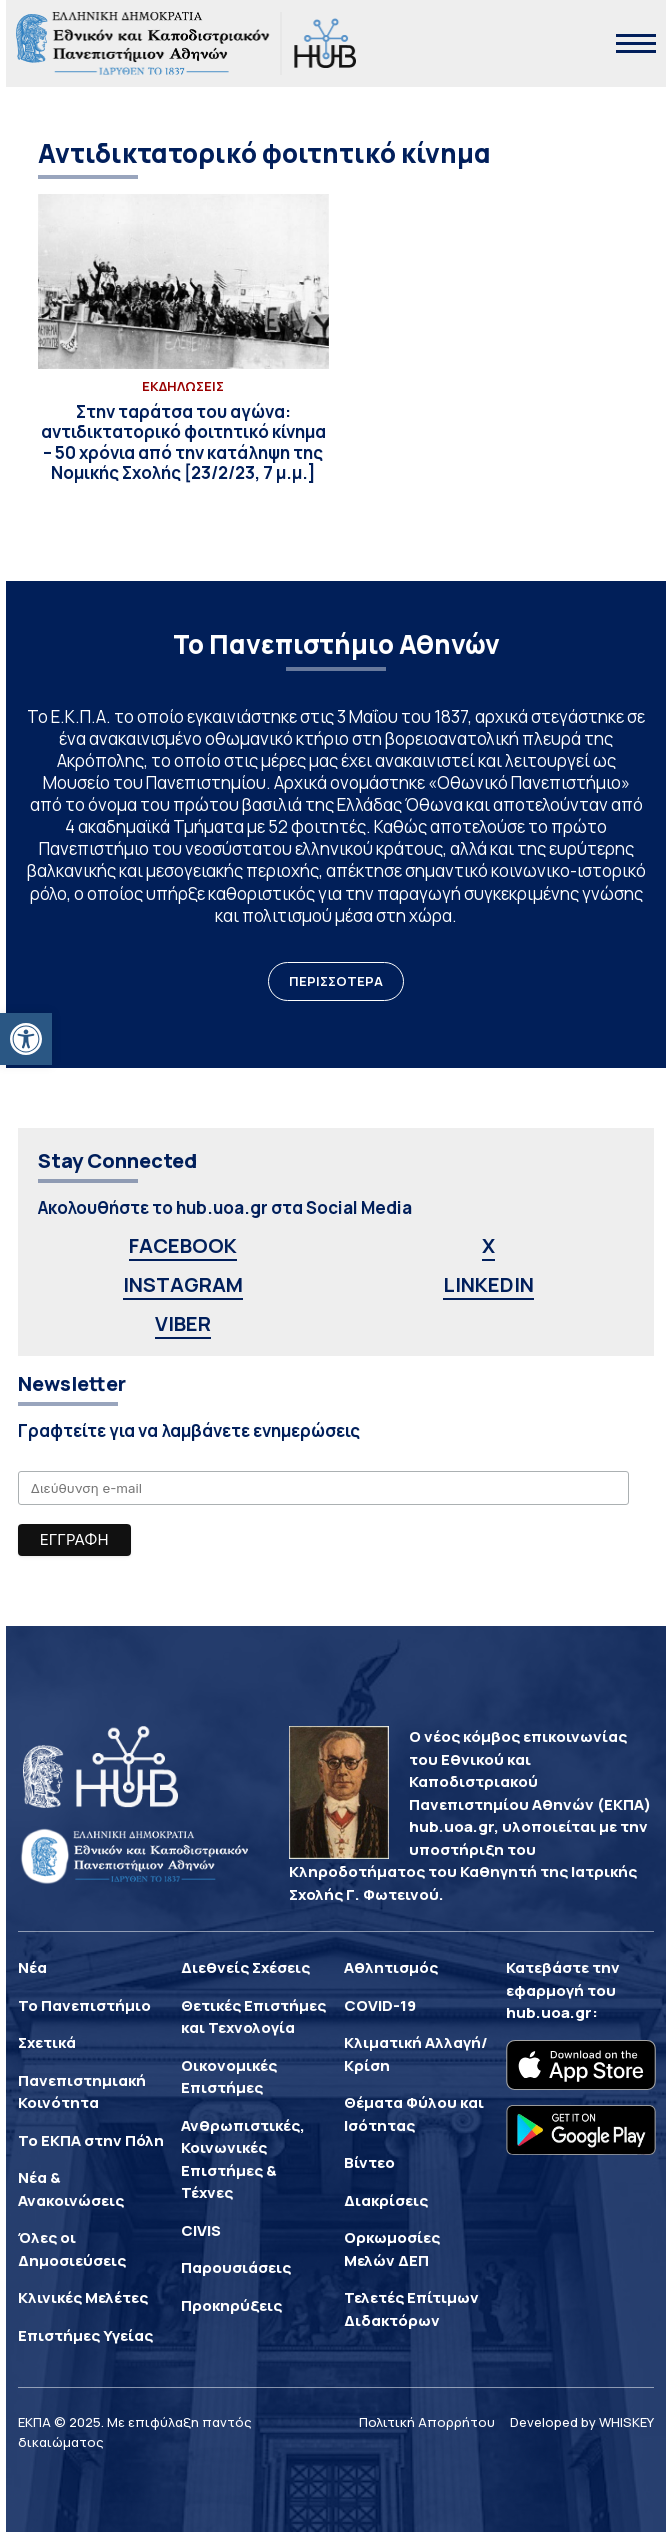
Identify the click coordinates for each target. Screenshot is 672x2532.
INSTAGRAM (183, 1284)
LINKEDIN (488, 1284)
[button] (26, 1039)
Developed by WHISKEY (582, 2422)
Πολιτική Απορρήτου (427, 2422)
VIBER (183, 1323)
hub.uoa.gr (549, 2012)
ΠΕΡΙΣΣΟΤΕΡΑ (336, 981)
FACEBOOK (183, 1245)
